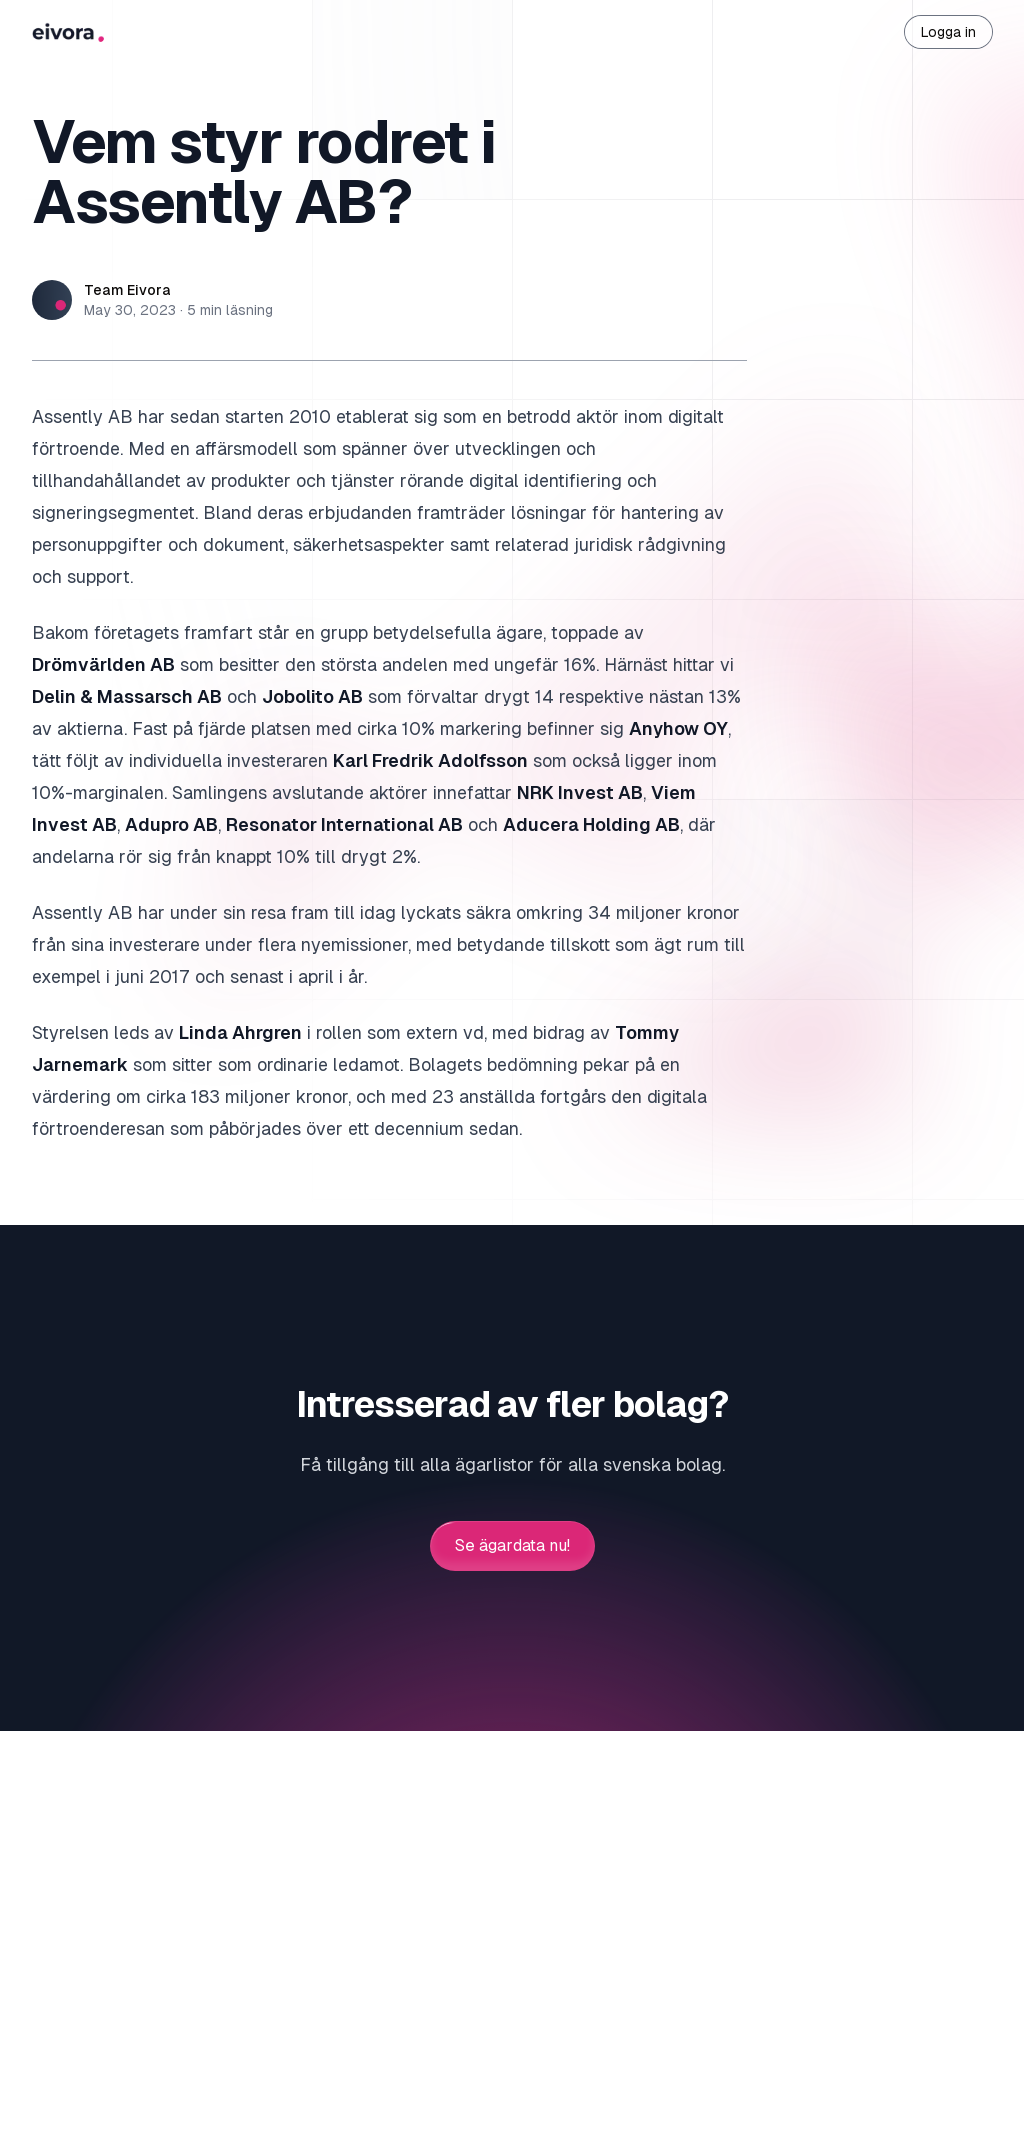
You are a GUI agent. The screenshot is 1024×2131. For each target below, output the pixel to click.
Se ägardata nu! (512, 1546)
